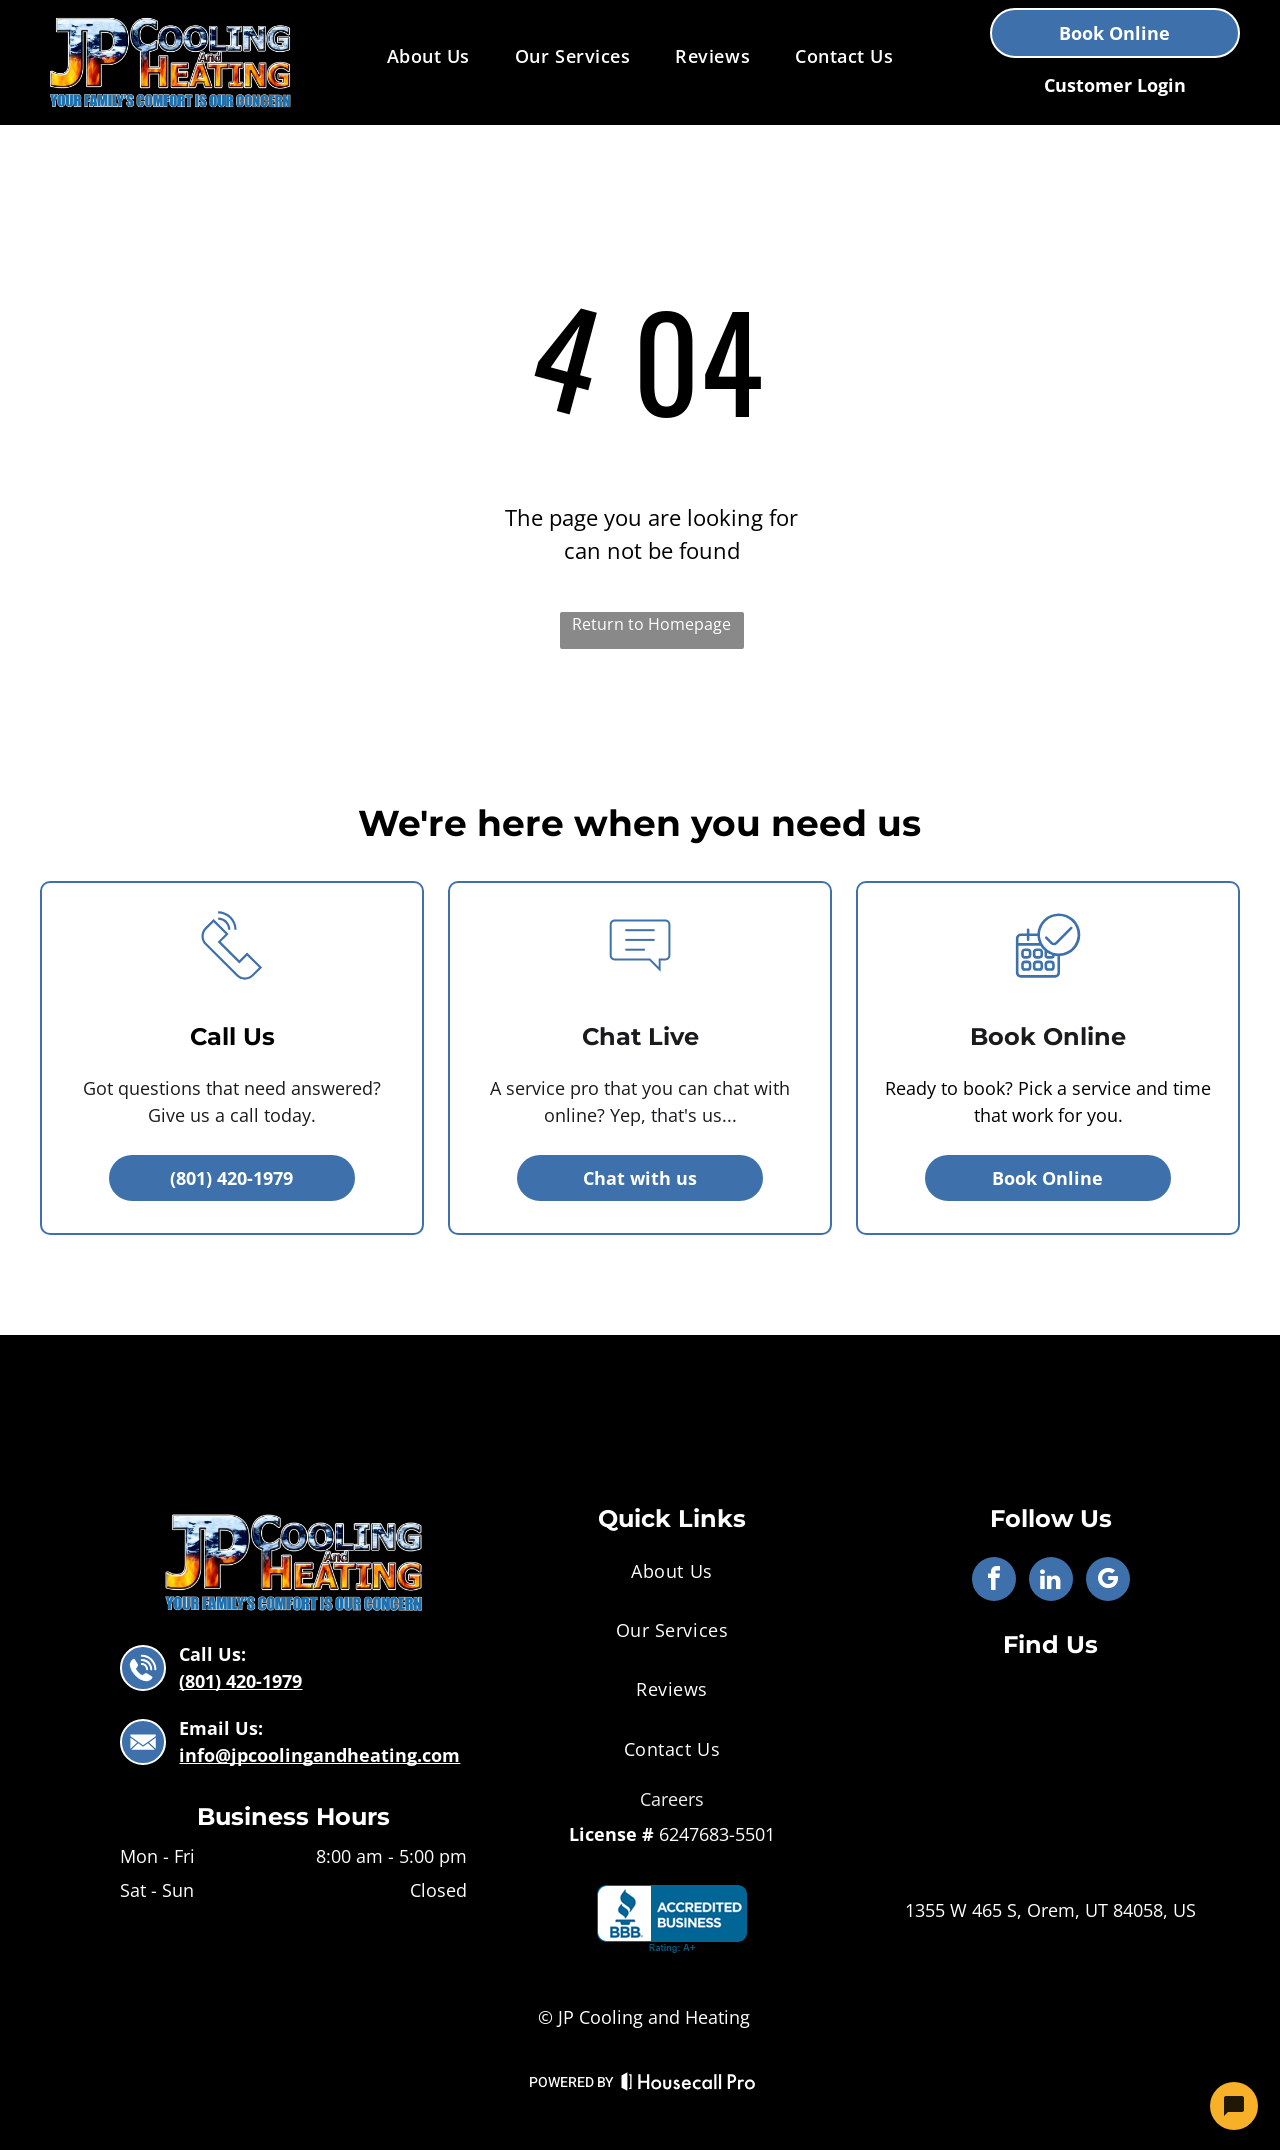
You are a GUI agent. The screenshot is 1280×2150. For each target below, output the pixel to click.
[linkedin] (1051, 1581)
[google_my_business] (1108, 1581)
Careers (672, 1799)
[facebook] (994, 1581)
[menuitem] (431, 56)
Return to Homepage (651, 624)
